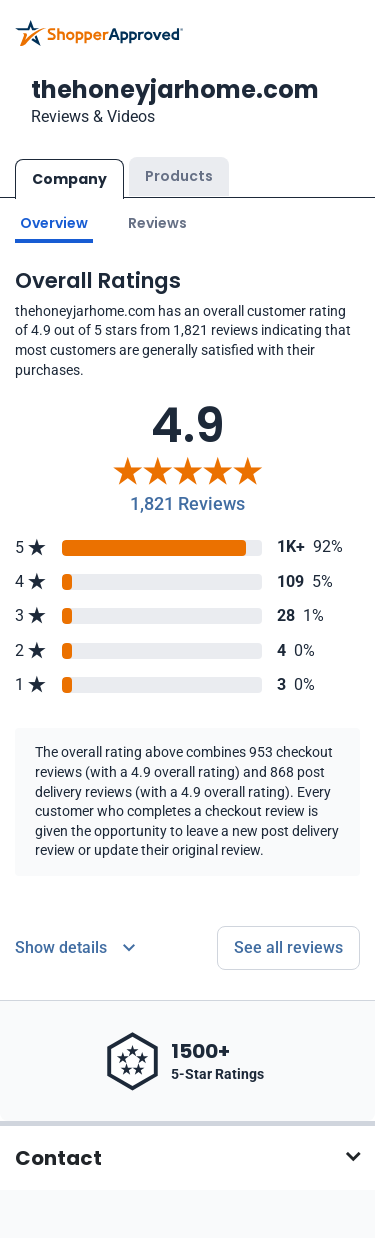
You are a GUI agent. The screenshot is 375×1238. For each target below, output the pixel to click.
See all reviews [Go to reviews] (288, 947)
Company (69, 179)
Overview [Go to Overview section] (54, 223)
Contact (58, 1158)
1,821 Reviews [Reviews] (187, 503)
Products (179, 176)
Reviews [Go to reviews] (157, 223)
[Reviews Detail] (75, 948)
